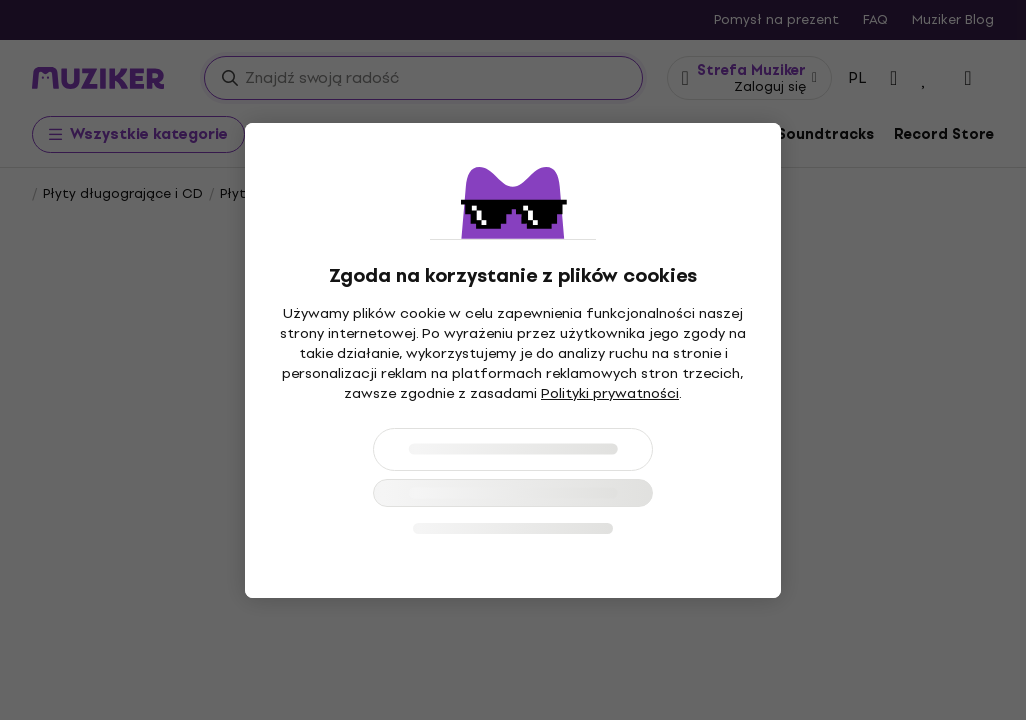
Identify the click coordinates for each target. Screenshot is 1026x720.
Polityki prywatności (610, 393)
